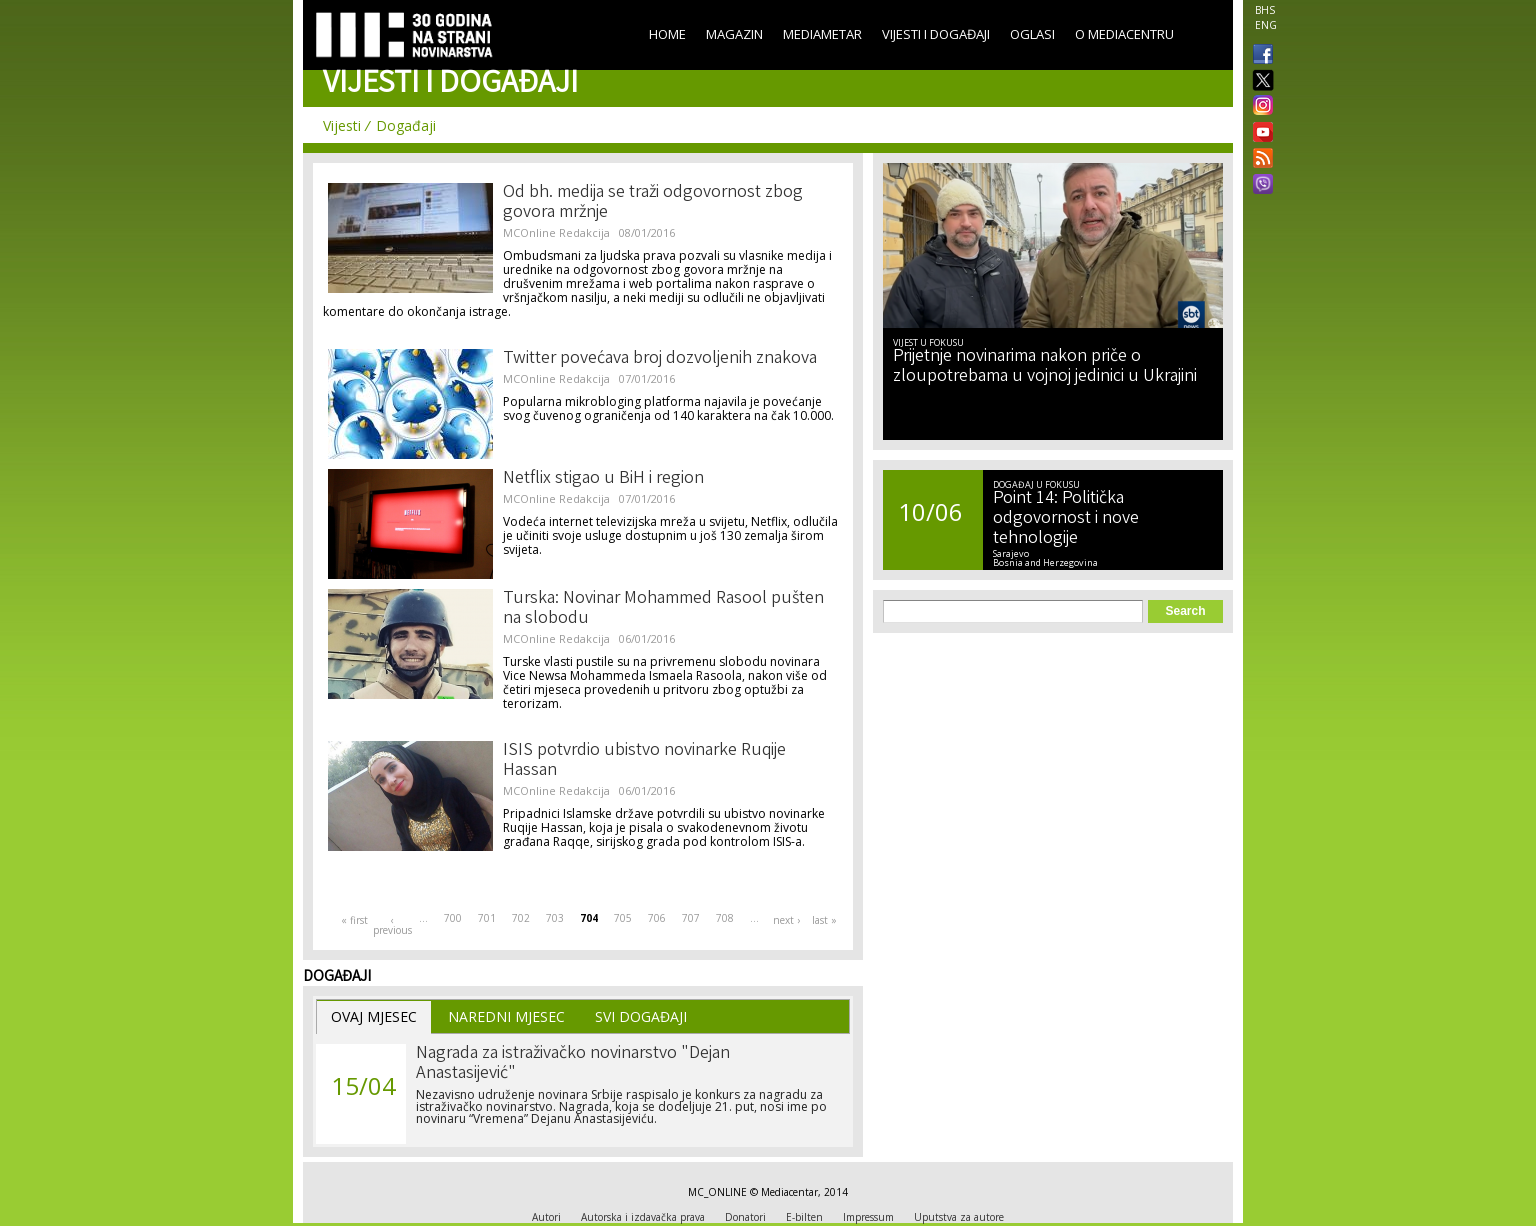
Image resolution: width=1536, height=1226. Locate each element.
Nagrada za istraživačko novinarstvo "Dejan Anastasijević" (573, 1064)
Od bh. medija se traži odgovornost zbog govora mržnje (653, 203)
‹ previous (392, 925)
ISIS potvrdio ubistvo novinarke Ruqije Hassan (644, 761)
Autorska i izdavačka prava (643, 1217)
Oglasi (1032, 34)
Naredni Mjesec (506, 1016)
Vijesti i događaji (936, 34)
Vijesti (342, 125)
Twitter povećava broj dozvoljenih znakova (660, 359)
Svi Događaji (641, 1016)
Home (667, 34)
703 (555, 918)
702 (521, 918)
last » (824, 920)
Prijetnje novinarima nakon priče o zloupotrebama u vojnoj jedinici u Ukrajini (1045, 367)
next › (786, 920)
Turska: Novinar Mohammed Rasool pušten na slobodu (663, 609)
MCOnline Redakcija (556, 232)
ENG (1266, 25)
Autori (546, 1217)
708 (725, 918)
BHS (1265, 10)
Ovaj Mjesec (374, 1016)
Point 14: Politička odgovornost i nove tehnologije (1066, 519)
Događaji (406, 125)
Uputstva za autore (959, 1217)
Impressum (868, 1217)
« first (354, 920)
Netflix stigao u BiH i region (603, 479)
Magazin (734, 34)
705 (623, 918)
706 (657, 918)
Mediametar (822, 34)
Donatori (745, 1217)
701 (487, 918)
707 (691, 918)
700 (453, 918)
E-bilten (804, 1217)
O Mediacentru (1124, 34)
